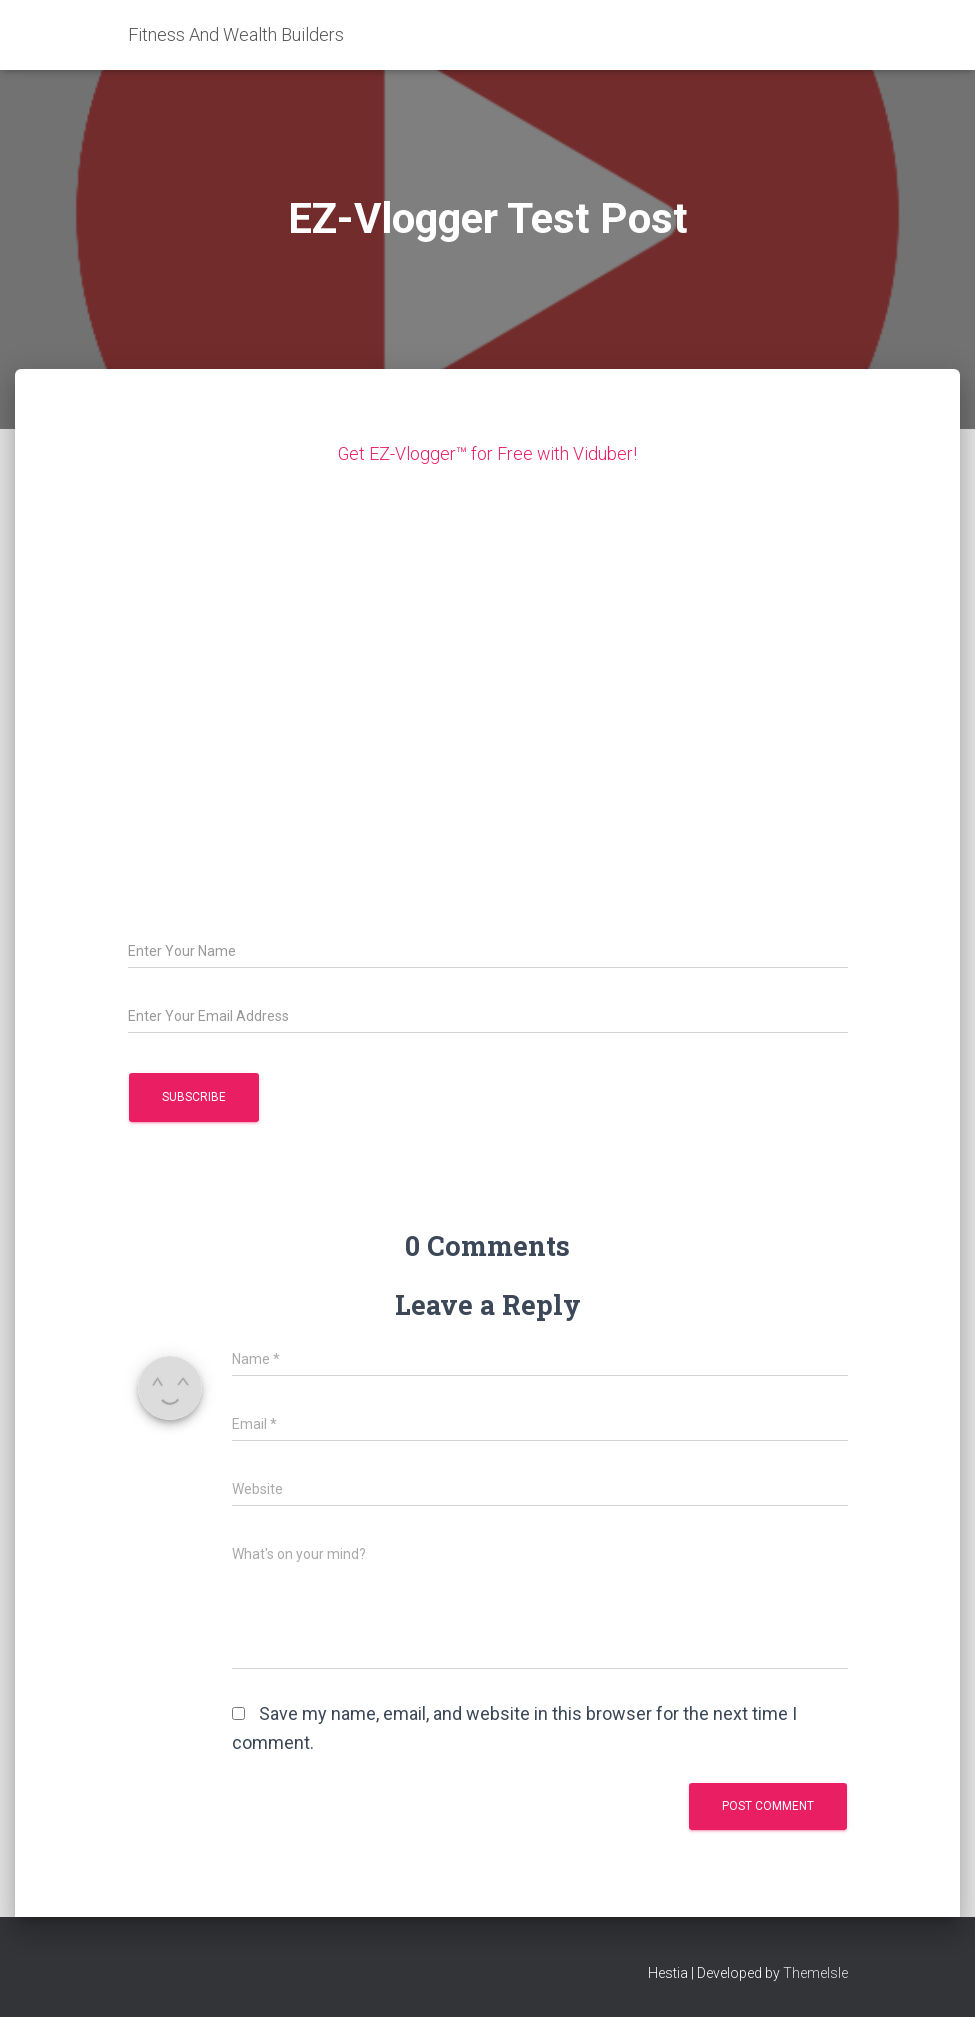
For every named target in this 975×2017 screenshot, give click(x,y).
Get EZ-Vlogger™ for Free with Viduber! (487, 453)
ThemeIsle (815, 1972)
